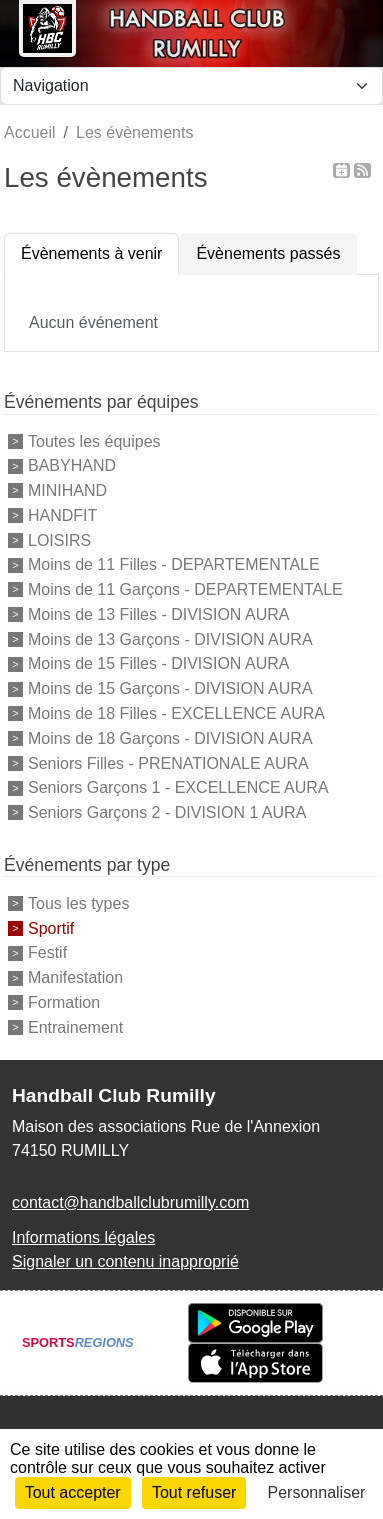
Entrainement (75, 1027)
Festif (47, 952)
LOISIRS (59, 539)
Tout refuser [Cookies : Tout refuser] (194, 1492)
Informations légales (83, 1237)
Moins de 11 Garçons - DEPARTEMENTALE (185, 589)
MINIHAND (67, 490)
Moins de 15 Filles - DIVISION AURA (158, 663)
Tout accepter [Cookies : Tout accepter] (73, 1492)
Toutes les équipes (94, 440)
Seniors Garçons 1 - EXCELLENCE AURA (178, 787)
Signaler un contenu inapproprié (125, 1261)
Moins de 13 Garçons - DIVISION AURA (170, 638)
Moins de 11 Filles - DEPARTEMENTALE (174, 564)
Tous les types (78, 903)
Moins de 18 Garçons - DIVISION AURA (170, 738)
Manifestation (75, 977)
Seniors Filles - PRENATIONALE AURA (168, 762)
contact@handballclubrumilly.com (130, 1202)
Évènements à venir (91, 253)
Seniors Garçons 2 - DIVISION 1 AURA (167, 812)
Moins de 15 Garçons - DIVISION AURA (170, 688)
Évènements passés (268, 253)
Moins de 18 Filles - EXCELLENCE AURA (176, 713)
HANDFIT (62, 515)
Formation (64, 1002)
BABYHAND (72, 465)
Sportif (51, 927)
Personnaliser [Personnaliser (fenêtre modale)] (317, 1492)
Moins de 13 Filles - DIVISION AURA (158, 614)
